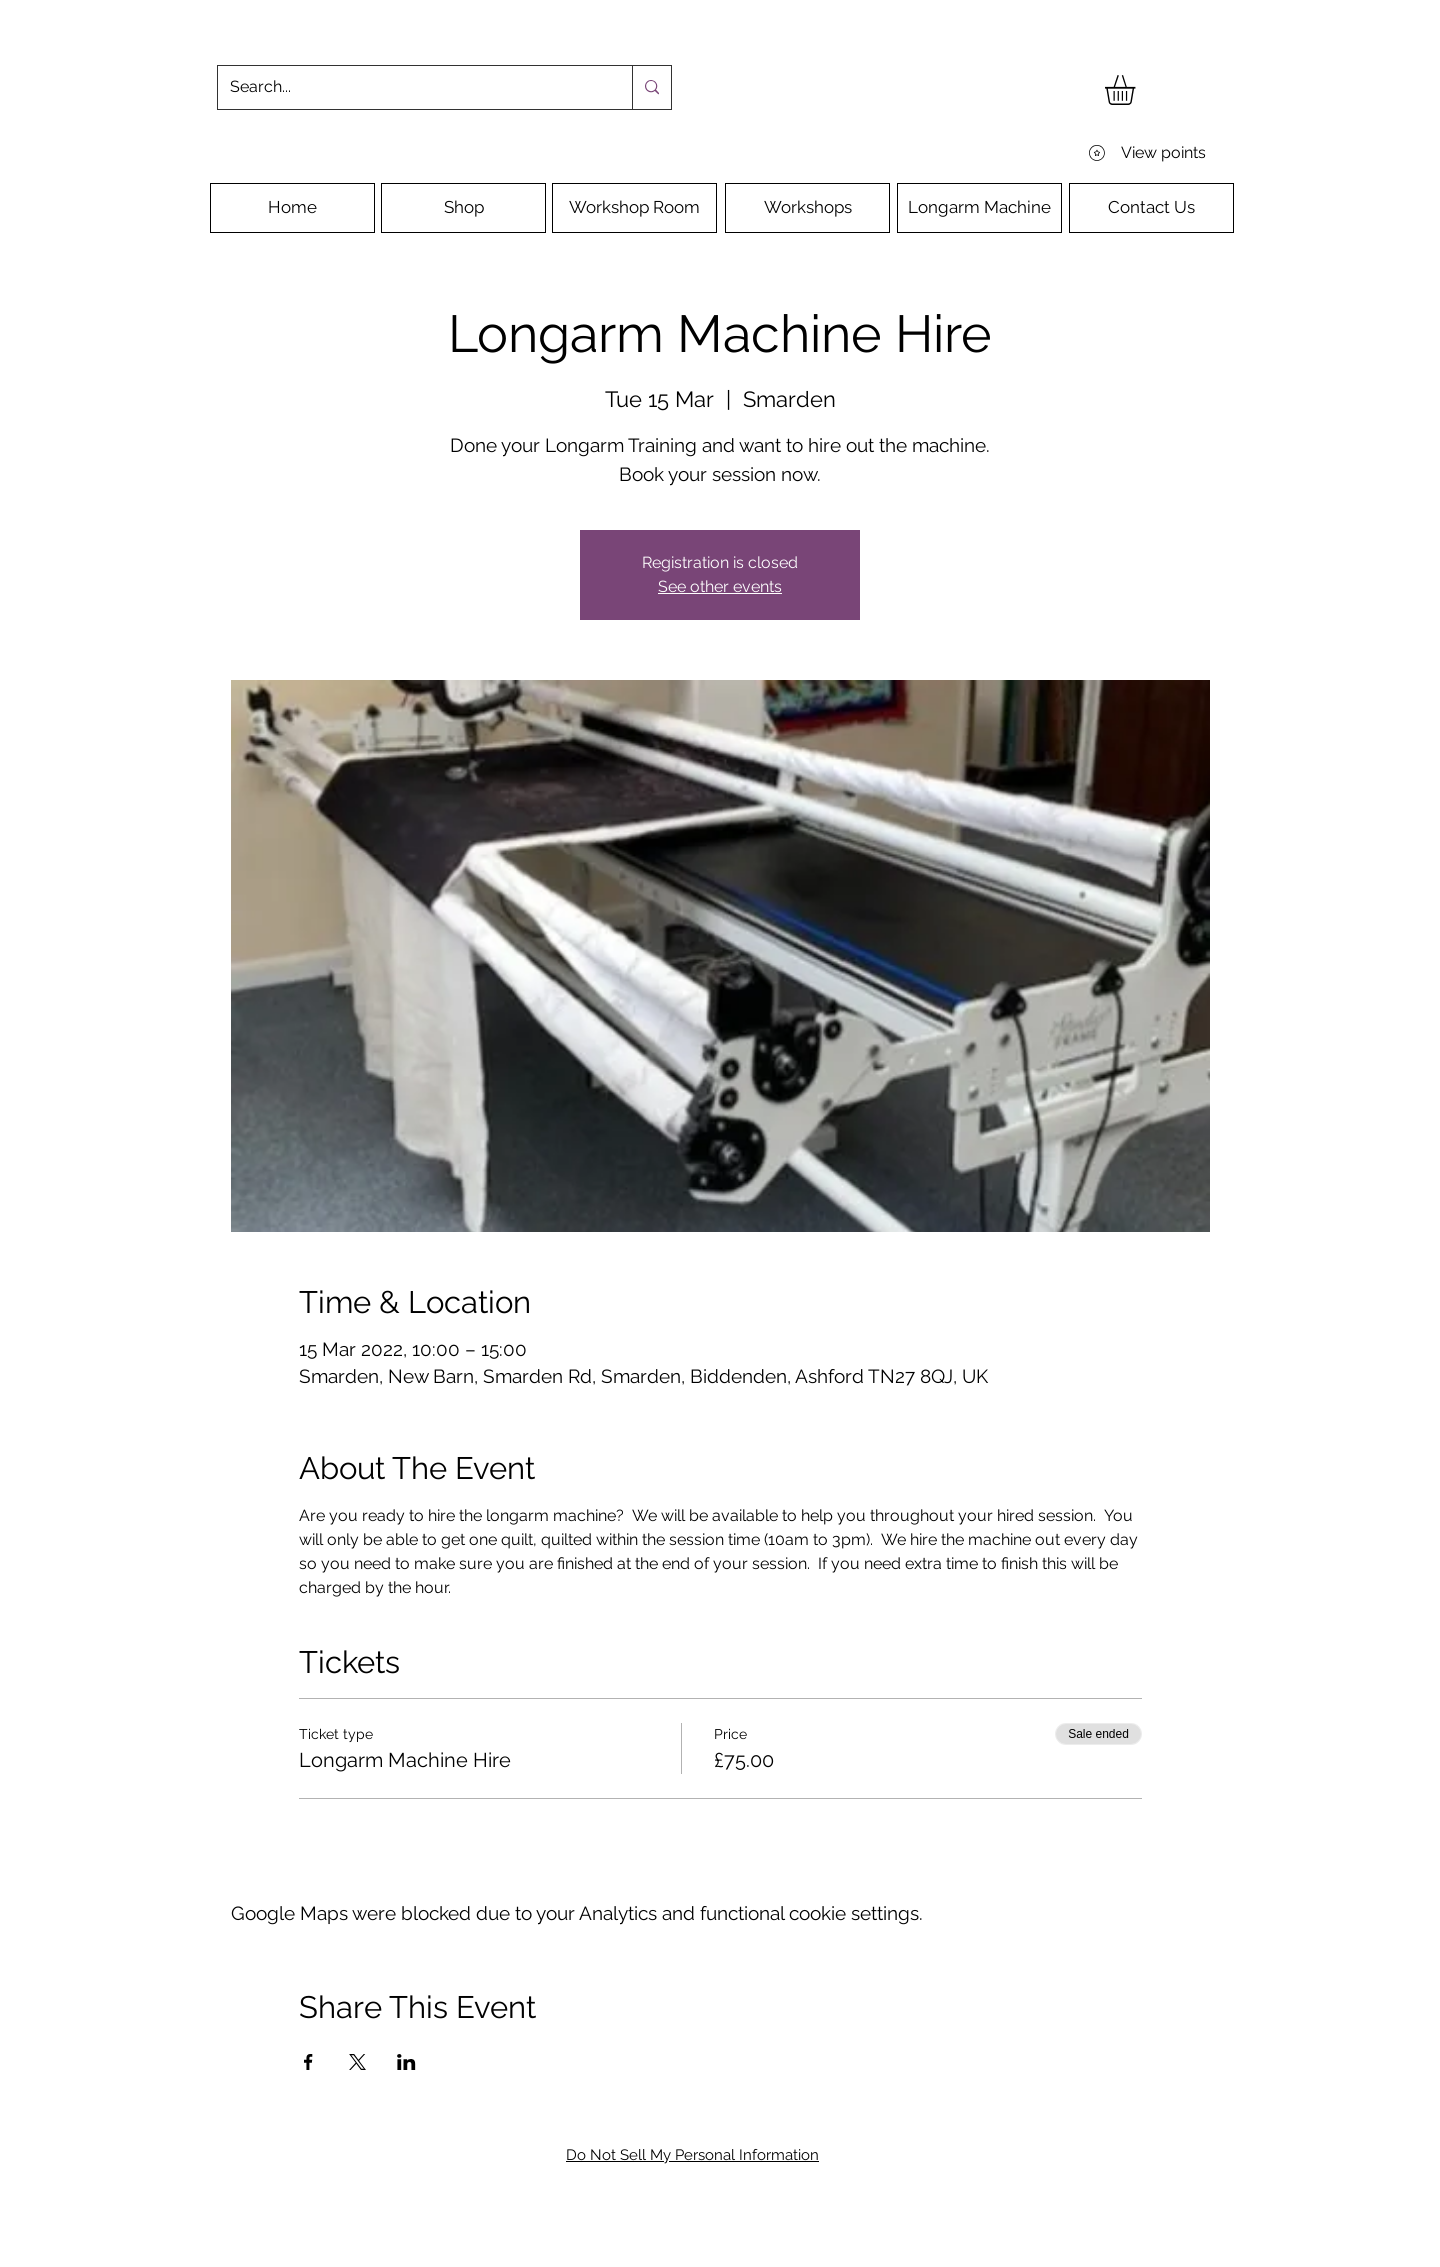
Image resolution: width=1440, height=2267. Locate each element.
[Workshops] (807, 208)
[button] (1137, 90)
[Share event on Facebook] (308, 2062)
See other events (720, 586)
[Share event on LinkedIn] (406, 2062)
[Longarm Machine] (979, 208)
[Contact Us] (1151, 208)
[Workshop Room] (634, 208)
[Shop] (463, 208)
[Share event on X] (357, 2062)
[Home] (292, 208)
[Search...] (410, 87)
